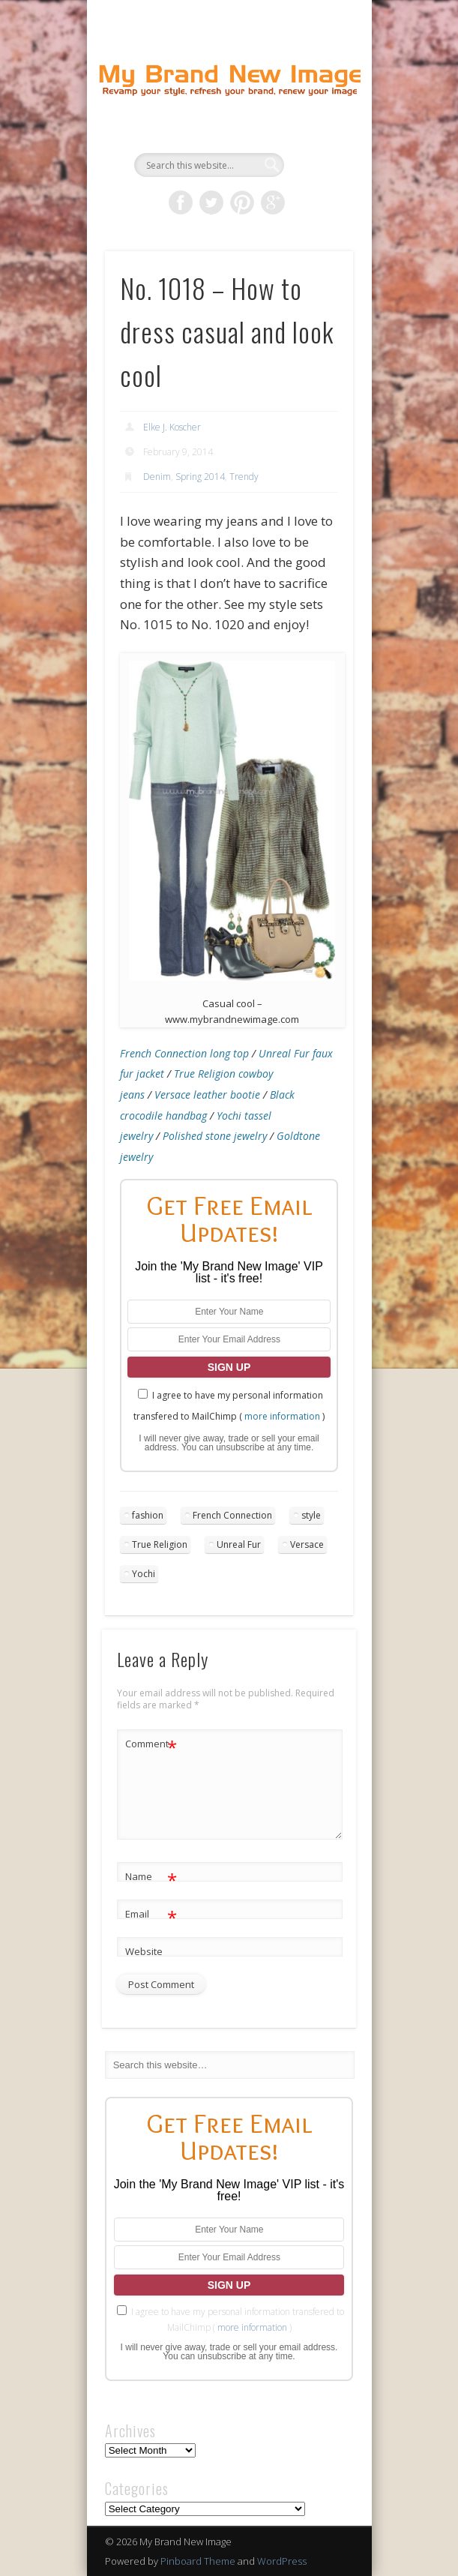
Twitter (211, 202)
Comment (151, 1744)
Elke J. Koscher (172, 427)
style (311, 1515)
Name (151, 1877)
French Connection (232, 1515)
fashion (147, 1515)
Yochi (143, 1573)
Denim (157, 476)
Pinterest (242, 202)
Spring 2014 (200, 476)
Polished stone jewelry (215, 1136)
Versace (307, 1544)
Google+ (273, 202)
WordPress (282, 2561)
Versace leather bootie (207, 1094)
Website (144, 1951)
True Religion (159, 1544)
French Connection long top (184, 1053)
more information (282, 1416)
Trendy (244, 476)
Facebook (181, 202)
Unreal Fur (239, 1544)
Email (151, 1914)
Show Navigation (316, 134)
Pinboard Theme (197, 2561)
